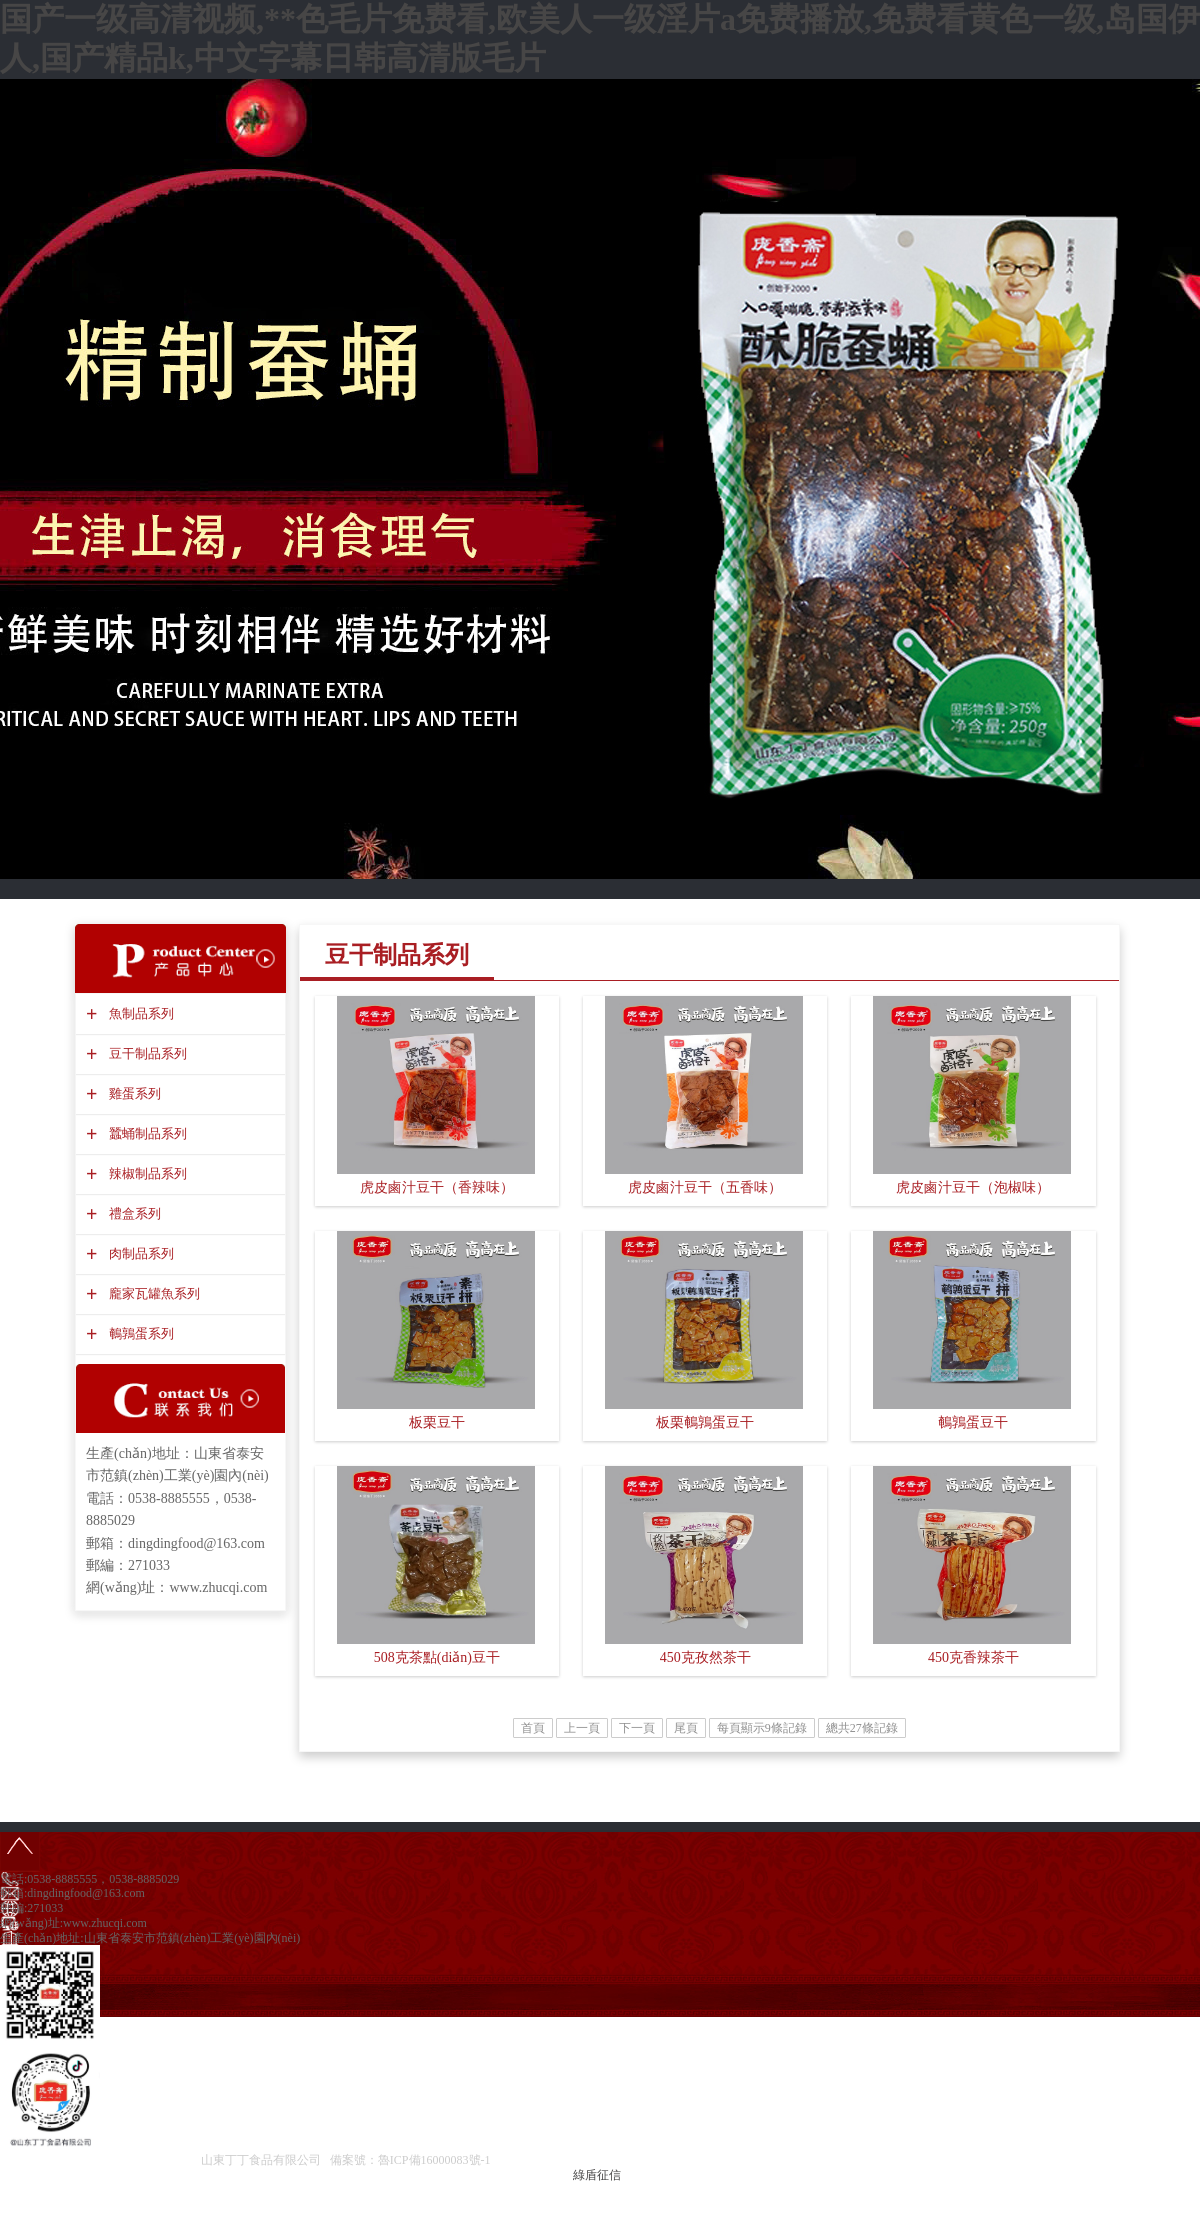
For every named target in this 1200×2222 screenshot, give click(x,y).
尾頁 (686, 1728)
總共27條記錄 (862, 1728)
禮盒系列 (132, 1213)
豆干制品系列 (145, 1053)
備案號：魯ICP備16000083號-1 (410, 2160)
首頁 (533, 1728)
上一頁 (582, 1728)
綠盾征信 (597, 2175)
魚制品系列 (139, 1013)
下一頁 (637, 1728)
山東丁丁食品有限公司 (261, 2160)
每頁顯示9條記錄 (762, 1728)
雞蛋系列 (132, 1093)
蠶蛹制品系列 (145, 1133)
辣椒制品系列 (145, 1173)
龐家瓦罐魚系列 (152, 1293)
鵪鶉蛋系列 (139, 1333)
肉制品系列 (139, 1253)
